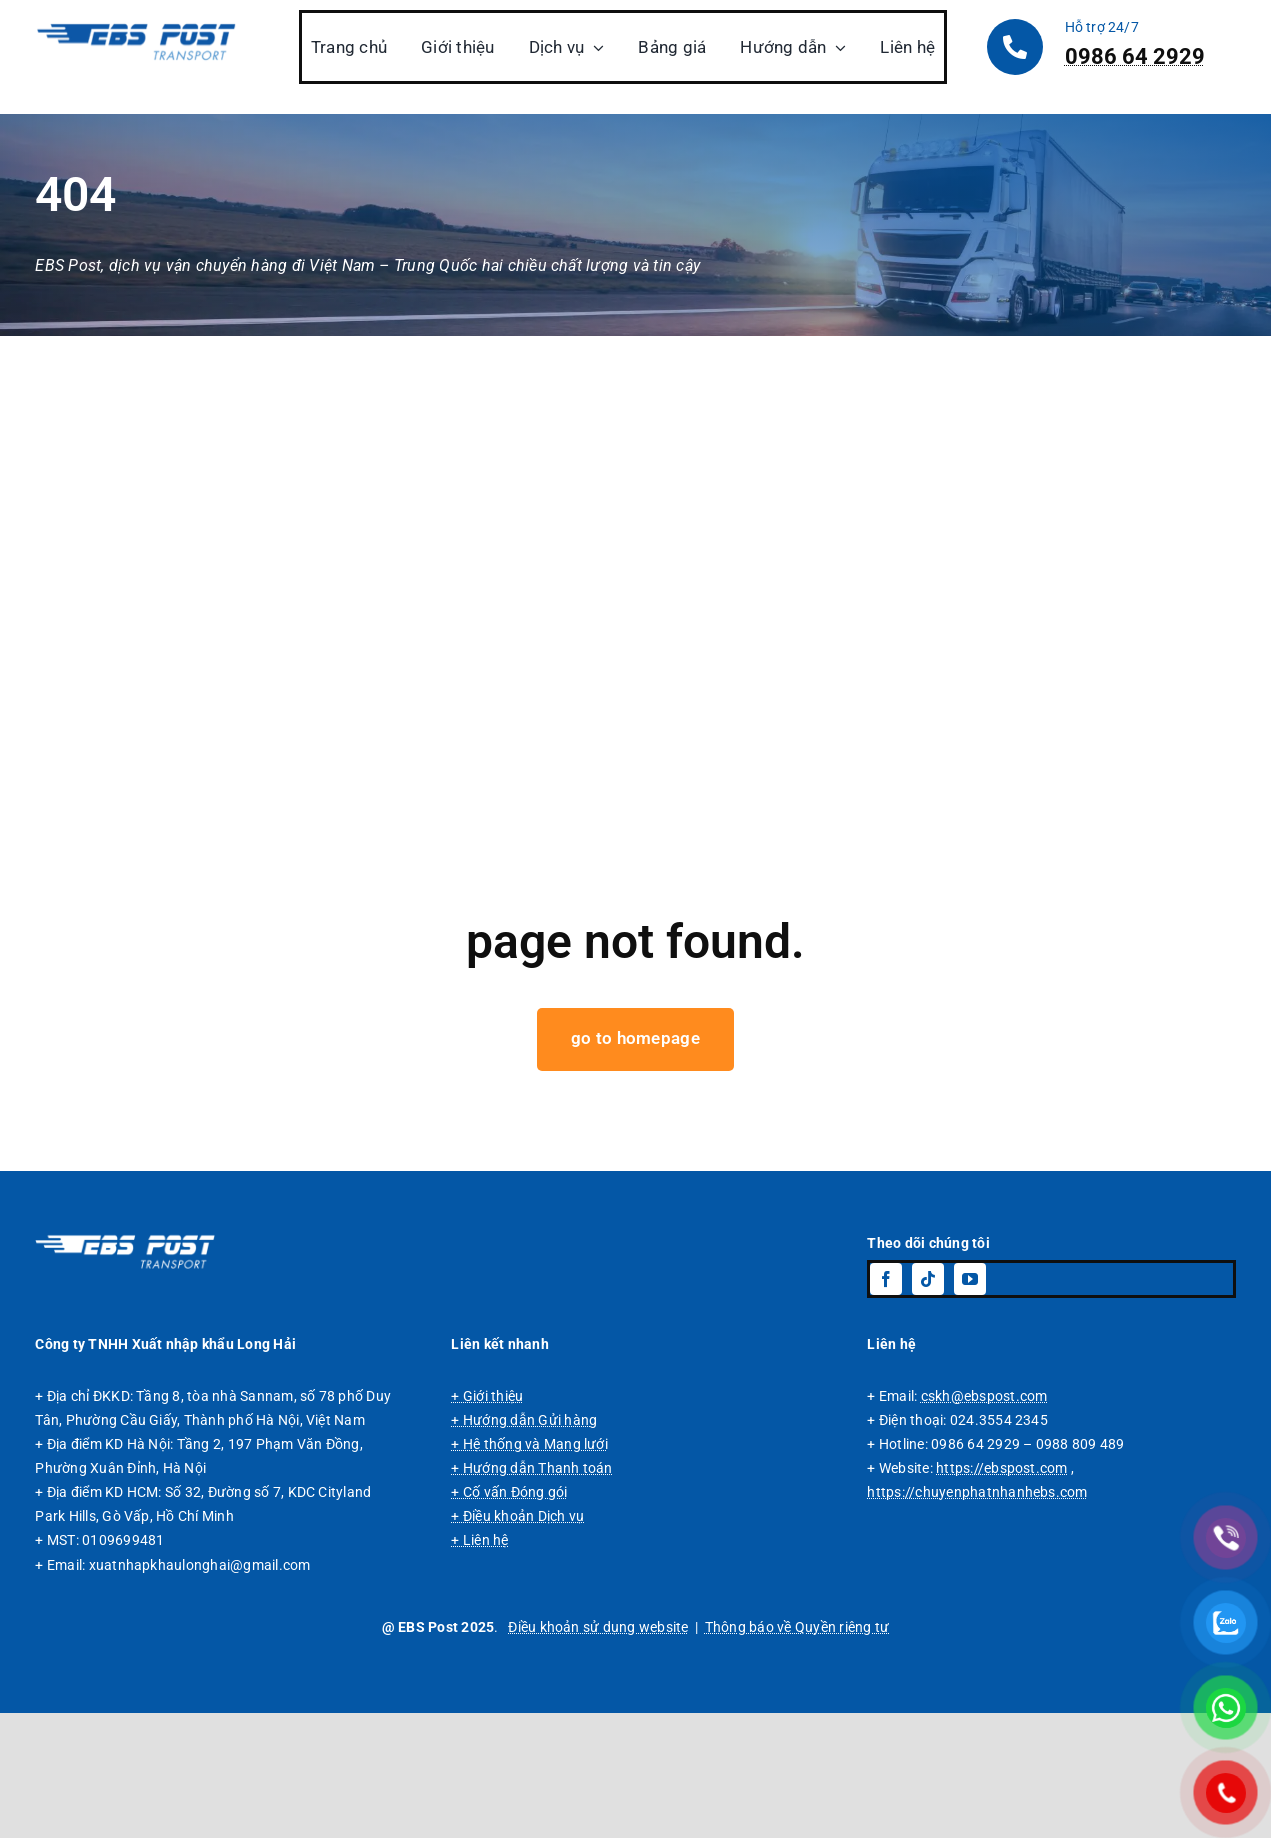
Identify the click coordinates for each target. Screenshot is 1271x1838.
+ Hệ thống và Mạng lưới (529, 1569)
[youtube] (970, 1404)
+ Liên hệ (479, 1665)
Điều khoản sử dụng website (598, 1751)
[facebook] (886, 1404)
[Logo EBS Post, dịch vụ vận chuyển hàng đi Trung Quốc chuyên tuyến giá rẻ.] (125, 1363)
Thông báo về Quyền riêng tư (797, 1751)
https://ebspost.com (1002, 1593)
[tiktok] (928, 1404)
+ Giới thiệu (487, 1521)
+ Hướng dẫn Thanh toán (531, 1593)
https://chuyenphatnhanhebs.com (977, 1617)
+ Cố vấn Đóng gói (509, 1617)
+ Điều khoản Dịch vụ (517, 1641)
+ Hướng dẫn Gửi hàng (524, 1545)
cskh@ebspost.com (984, 1521)
